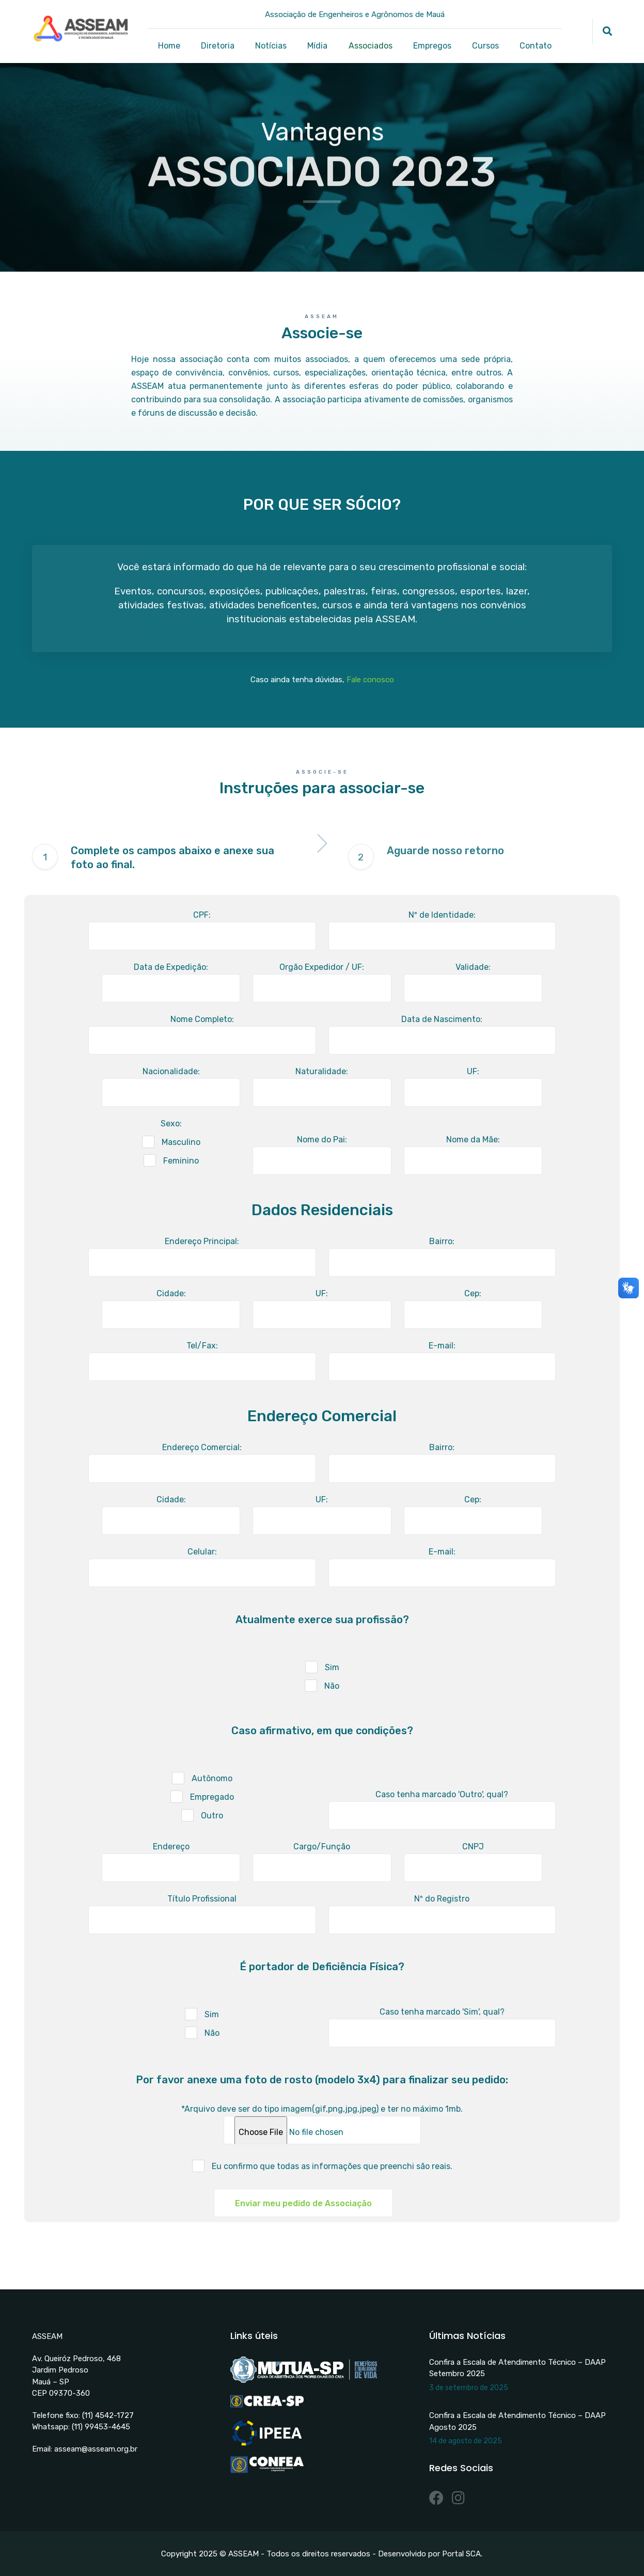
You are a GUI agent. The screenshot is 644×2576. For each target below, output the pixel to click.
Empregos (432, 46)
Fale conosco (370, 679)
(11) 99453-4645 (101, 2426)
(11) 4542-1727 (108, 2415)
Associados (370, 46)
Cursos (485, 46)
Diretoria (217, 46)
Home (169, 46)
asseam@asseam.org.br (95, 2449)
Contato (536, 46)
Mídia (317, 46)
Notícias (271, 46)
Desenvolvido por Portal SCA (429, 2553)
